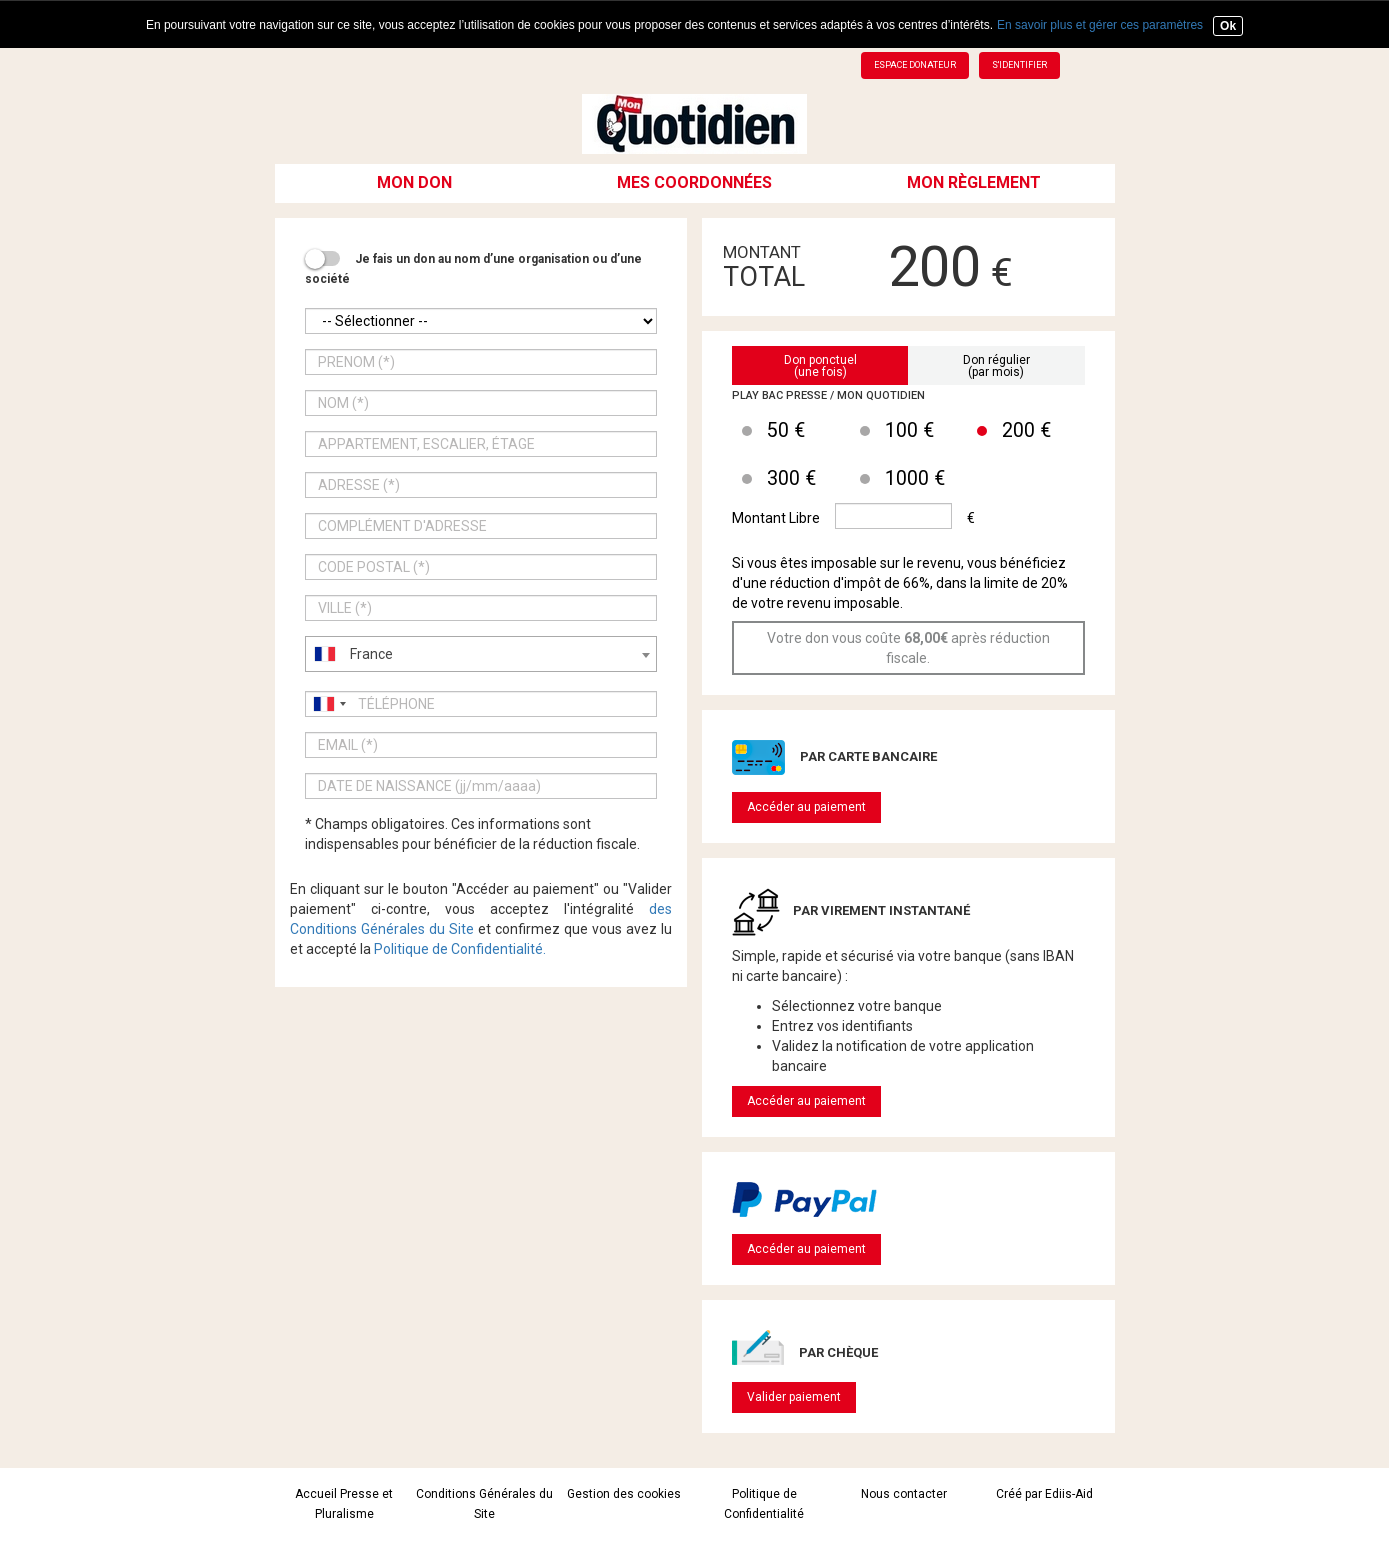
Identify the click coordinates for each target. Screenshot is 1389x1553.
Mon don (414, 182)
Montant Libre (776, 518)
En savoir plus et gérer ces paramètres (1100, 25)
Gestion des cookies (624, 1494)
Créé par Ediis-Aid (1044, 1494)
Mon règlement (974, 182)
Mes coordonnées (694, 182)
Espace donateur (915, 65)
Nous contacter (904, 1494)
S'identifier (1019, 65)
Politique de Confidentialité (458, 949)
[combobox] (481, 654)
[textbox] (481, 654)
